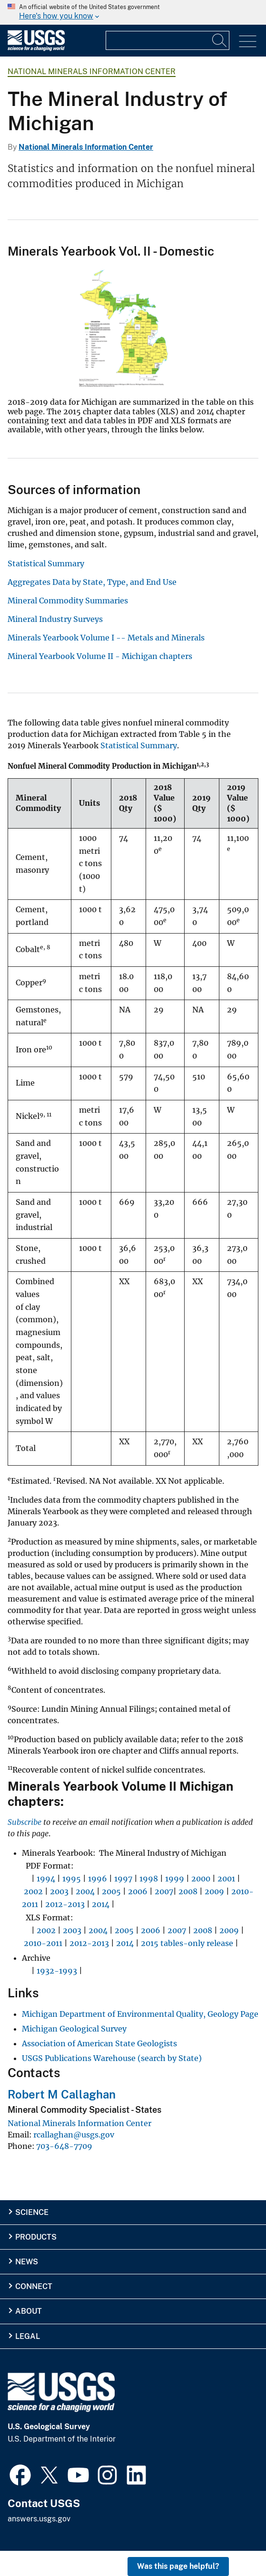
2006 (138, 1891)
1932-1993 (57, 1970)
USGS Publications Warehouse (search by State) (112, 2058)
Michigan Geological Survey (74, 2028)
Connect (33, 2286)
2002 (33, 1891)
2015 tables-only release (187, 1943)
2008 (187, 1891)
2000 (200, 1878)
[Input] (167, 40)
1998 (148, 1878)
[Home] (36, 48)
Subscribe (24, 1822)
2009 (214, 1891)
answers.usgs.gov (39, 2518)
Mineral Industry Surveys (55, 619)
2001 (226, 1878)
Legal (27, 2336)
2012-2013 (65, 1904)
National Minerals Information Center (92, 71)
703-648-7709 (64, 2146)
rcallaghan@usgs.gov (73, 2134)
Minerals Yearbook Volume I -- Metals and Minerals (106, 637)
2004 (85, 1891)
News (26, 2261)
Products (36, 2237)
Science (32, 2212)
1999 (174, 1878)
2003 (59, 1891)
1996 (97, 1878)
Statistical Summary (46, 563)
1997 (123, 1878)
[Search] (219, 40)
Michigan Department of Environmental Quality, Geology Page (140, 2014)
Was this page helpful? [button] (178, 2566)
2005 (111, 1891)
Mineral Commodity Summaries (68, 600)
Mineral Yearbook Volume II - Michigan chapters (100, 656)
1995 (71, 1878)
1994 (46, 1878)
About (28, 2311)
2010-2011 (43, 1943)
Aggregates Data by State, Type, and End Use (92, 582)
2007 (164, 1891)
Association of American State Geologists (99, 2043)
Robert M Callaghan (62, 2094)
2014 (100, 1904)
